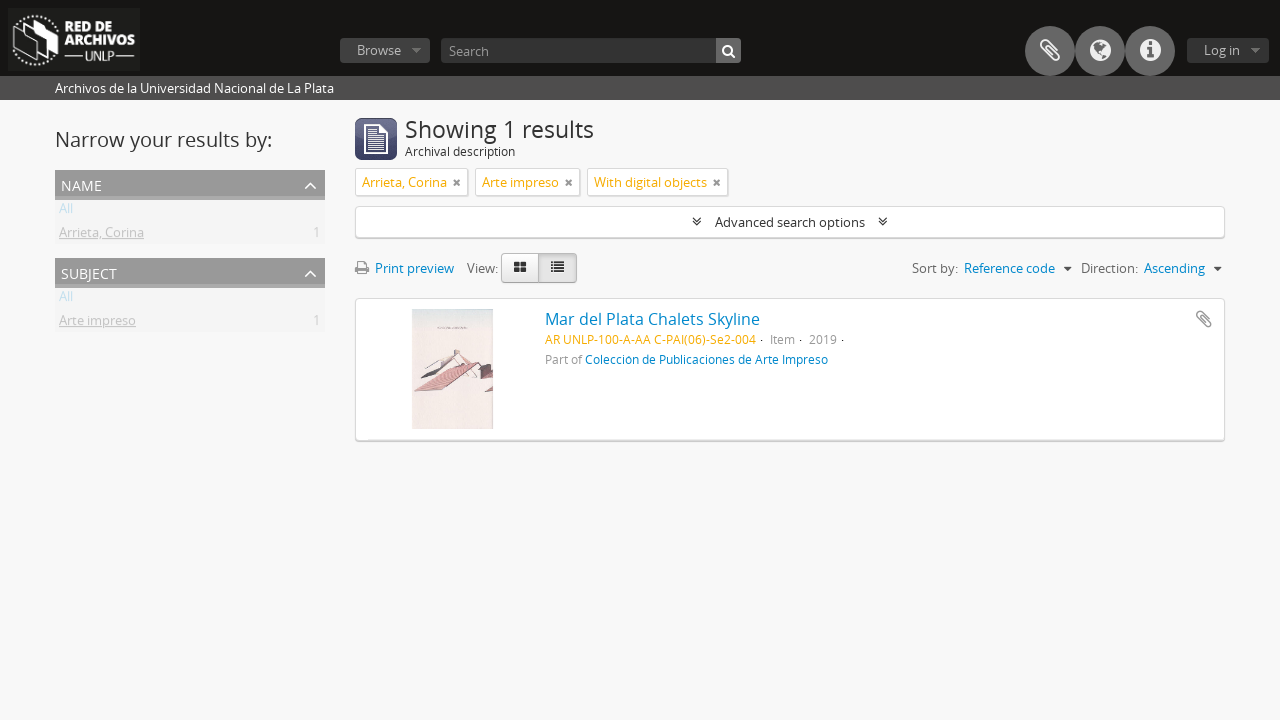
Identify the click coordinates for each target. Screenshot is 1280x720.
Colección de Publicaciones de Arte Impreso (706, 359)
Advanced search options (790, 222)
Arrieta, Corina (101, 236)
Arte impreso (97, 324)
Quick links (1150, 51)
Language (1100, 51)
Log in (1222, 50)
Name (81, 183)
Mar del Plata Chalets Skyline (652, 319)
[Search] (591, 50)
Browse (379, 50)
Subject (89, 271)
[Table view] (557, 268)
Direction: (1109, 268)
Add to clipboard (1204, 319)
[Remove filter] (457, 182)
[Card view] (520, 268)
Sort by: (935, 268)
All (66, 212)
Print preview (404, 268)
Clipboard (1050, 51)
